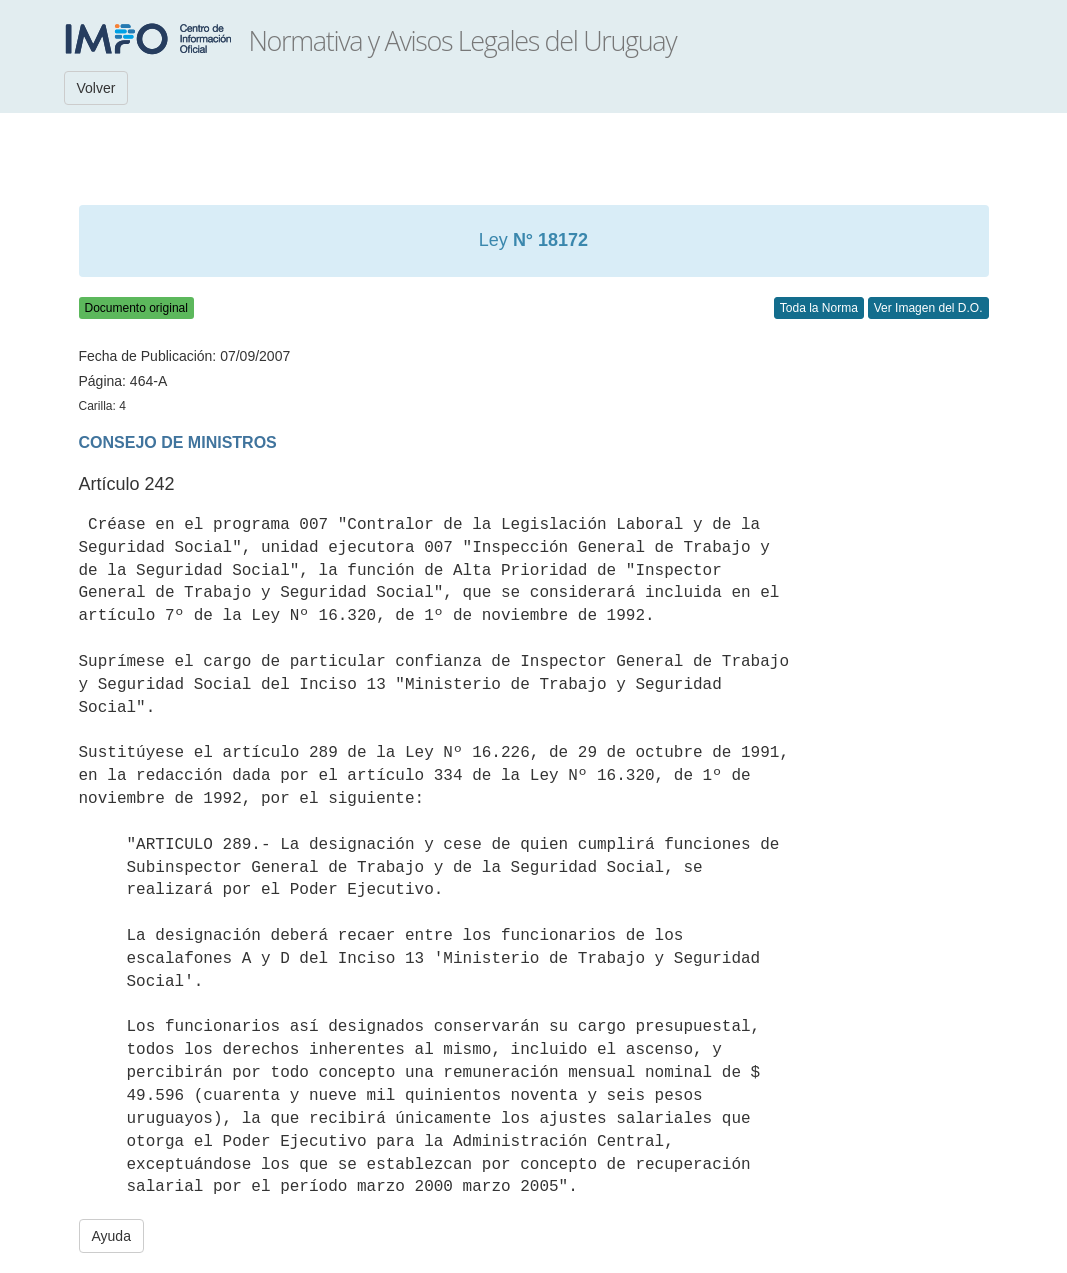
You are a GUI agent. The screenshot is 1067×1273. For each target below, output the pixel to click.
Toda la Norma (819, 308)
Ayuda (111, 1236)
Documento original (136, 308)
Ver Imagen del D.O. (928, 308)
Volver (96, 88)
